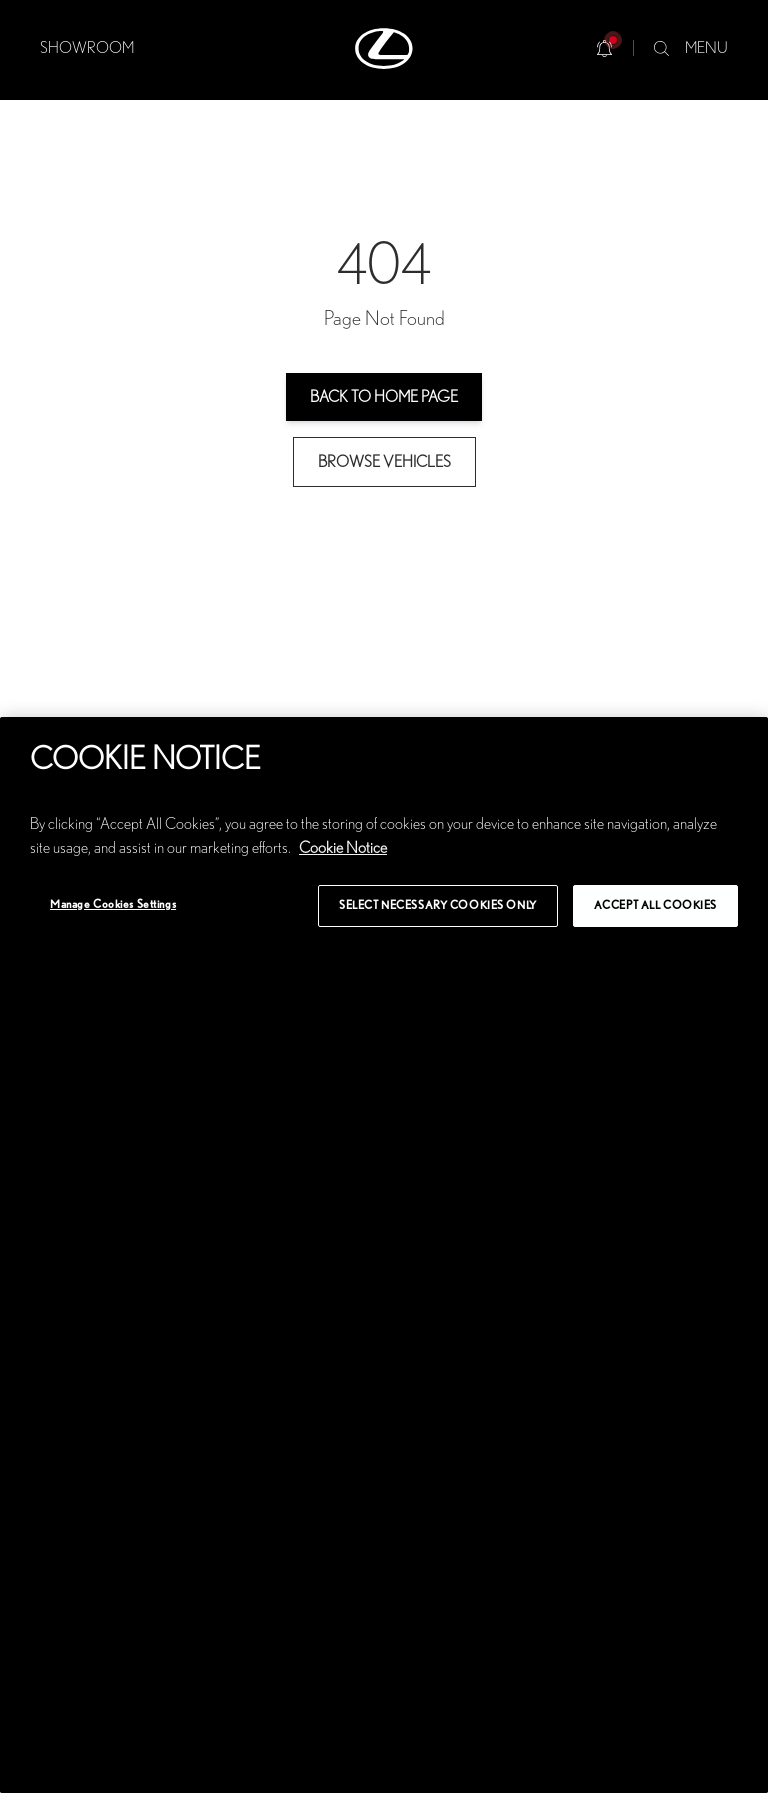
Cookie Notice (343, 848)
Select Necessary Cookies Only (438, 905)
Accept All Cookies (655, 905)
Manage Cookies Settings (113, 904)
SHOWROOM (87, 48)
